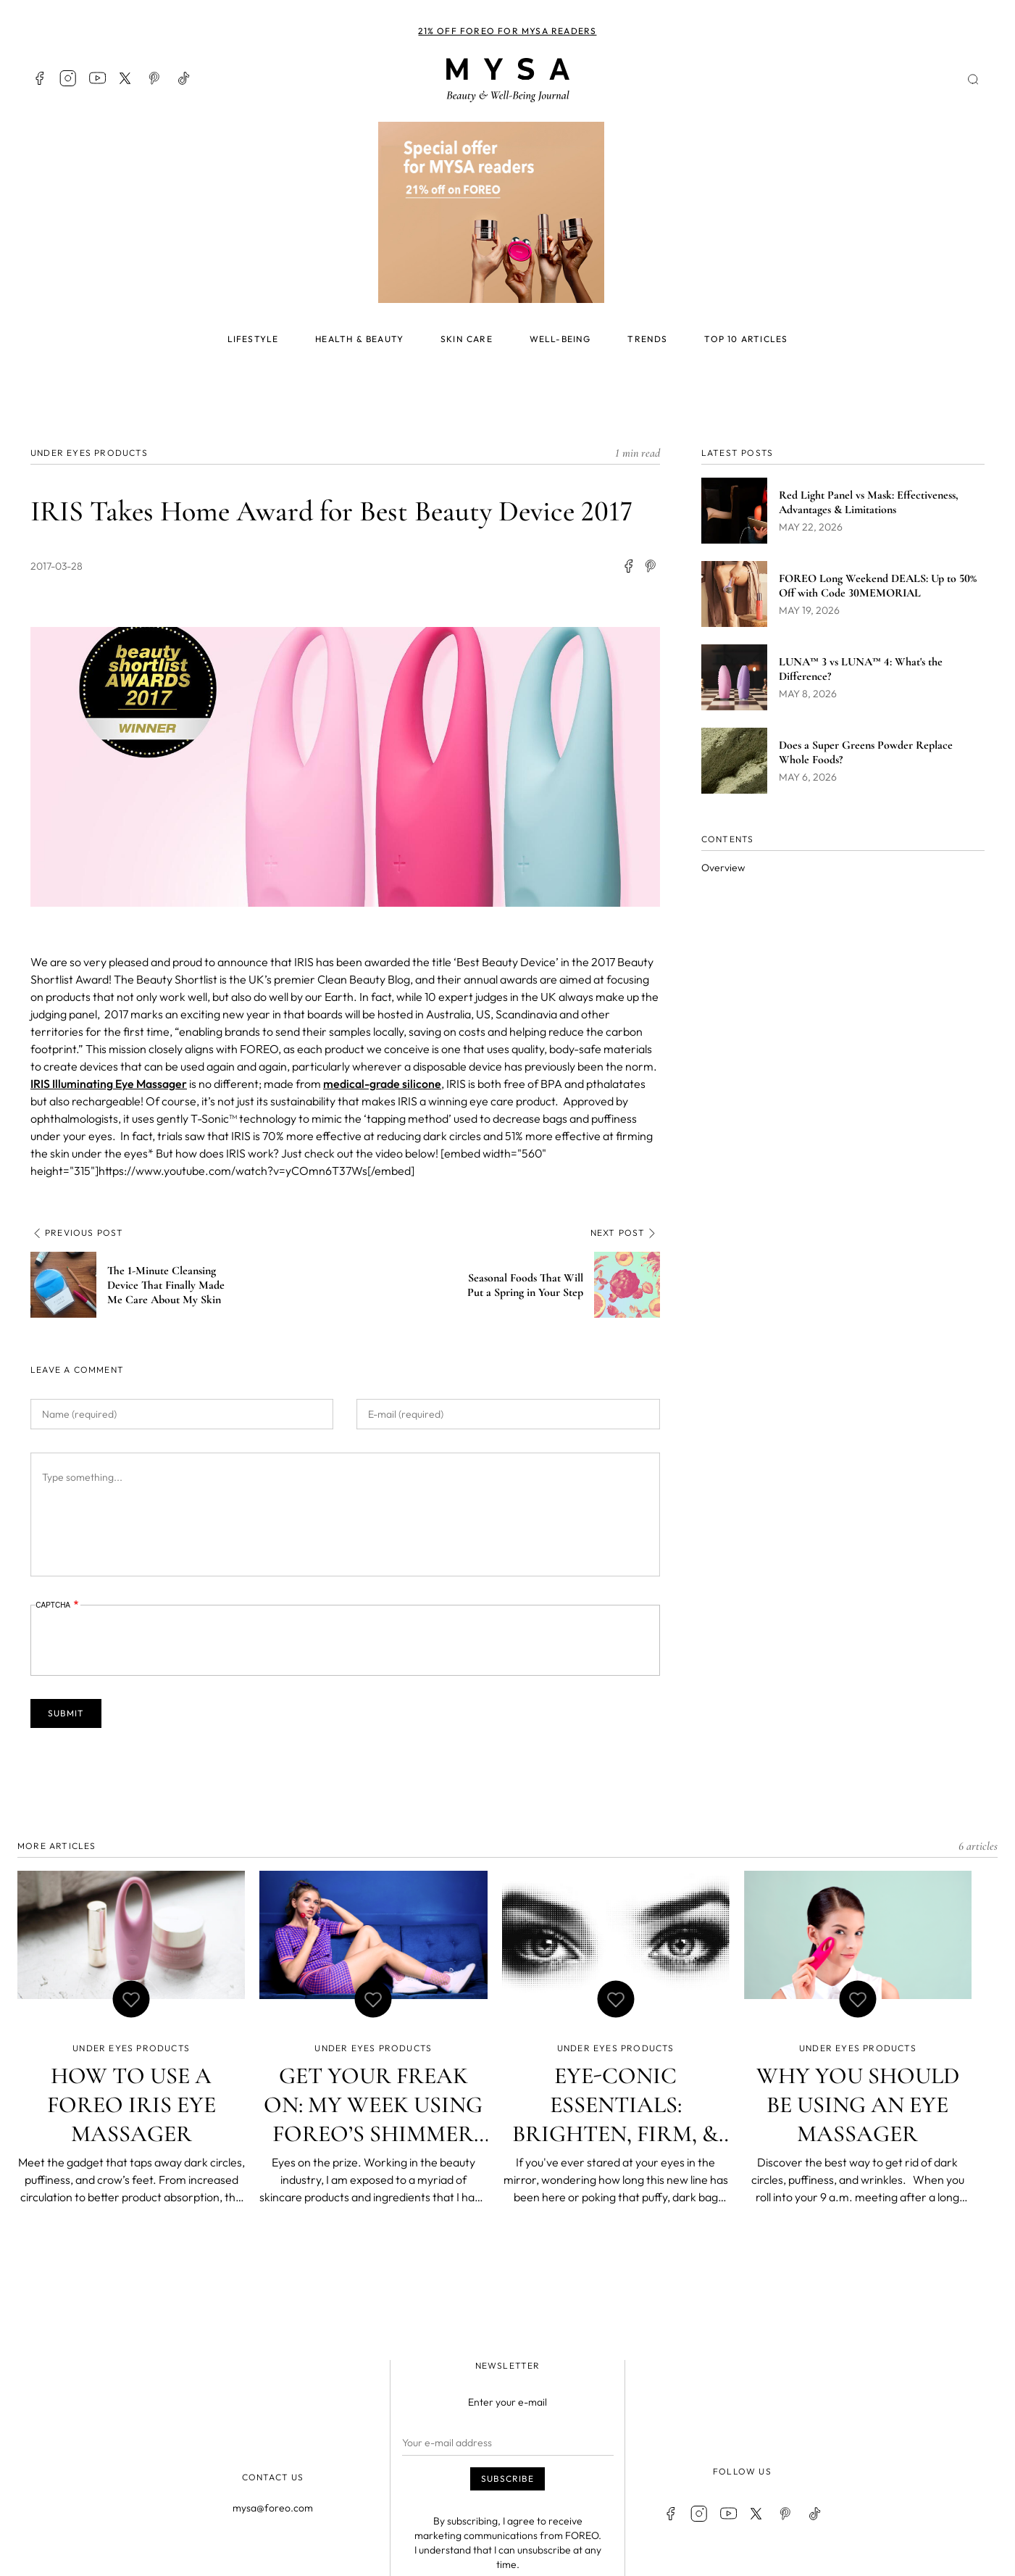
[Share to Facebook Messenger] (651, 567)
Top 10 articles (746, 338)
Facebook (39, 78)
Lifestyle (253, 338)
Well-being (560, 338)
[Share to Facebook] (628, 567)
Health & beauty (359, 338)
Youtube (97, 78)
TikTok (184, 78)
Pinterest (155, 78)
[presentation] (145, 1641)
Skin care (466, 338)
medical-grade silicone (382, 1084)
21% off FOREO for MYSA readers (507, 30)
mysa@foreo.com (273, 2507)
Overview (723, 868)
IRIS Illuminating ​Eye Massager (108, 1084)
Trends (647, 338)
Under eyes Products (89, 453)
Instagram (68, 78)
